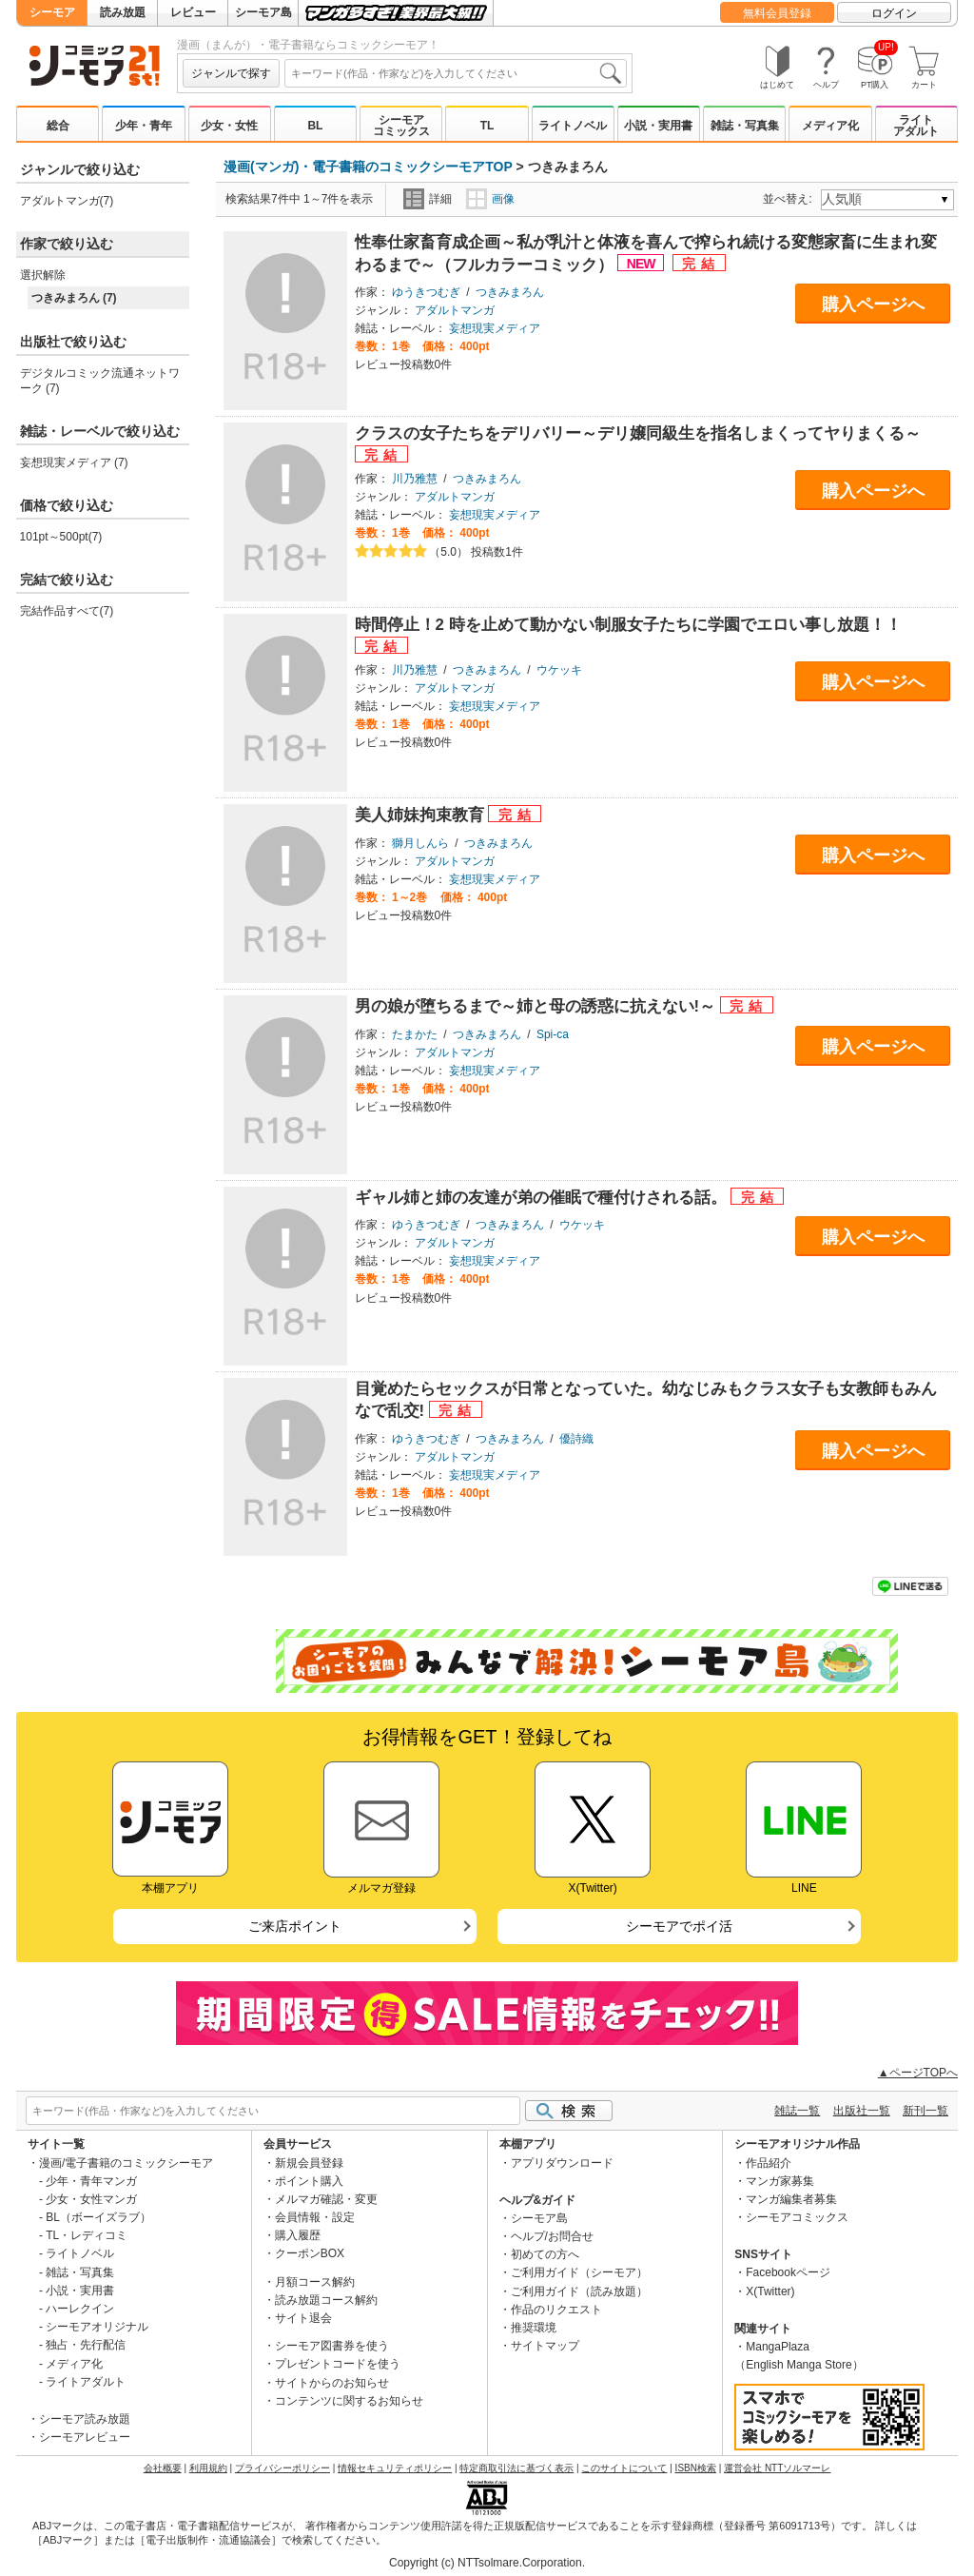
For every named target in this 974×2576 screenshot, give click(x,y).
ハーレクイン (80, 2308)
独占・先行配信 (86, 2344)
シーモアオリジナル (97, 2326)
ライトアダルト (916, 125)
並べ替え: (790, 199)
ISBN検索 (695, 2468)
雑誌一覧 (797, 2110)
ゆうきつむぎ (426, 292)
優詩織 (576, 1438)
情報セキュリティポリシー (395, 2468)
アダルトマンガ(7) (67, 200)
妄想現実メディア (494, 328)
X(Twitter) (770, 2291)
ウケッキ (559, 670)
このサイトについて (624, 2468)
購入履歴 (298, 2235)
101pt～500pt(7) (61, 536)
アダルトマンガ (455, 310)
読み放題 (123, 12)
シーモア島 (263, 12)
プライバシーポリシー (282, 2468)
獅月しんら (420, 843)
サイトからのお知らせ (332, 2382)
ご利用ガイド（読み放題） (579, 2291)
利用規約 (208, 2468)
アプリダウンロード (562, 2163)
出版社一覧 (861, 2110)
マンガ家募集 (780, 2181)
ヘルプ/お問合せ (552, 2236)
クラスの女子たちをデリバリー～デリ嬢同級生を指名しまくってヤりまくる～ (638, 433)
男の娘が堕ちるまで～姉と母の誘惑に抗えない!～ (537, 1006)
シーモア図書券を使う (332, 2345)
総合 (58, 125)
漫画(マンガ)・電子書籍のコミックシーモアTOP (368, 166)
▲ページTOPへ (918, 2072)
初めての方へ (545, 2254)
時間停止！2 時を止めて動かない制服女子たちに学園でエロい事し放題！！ (628, 625)
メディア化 (830, 125)
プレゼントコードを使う (337, 2363)
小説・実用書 (658, 125)
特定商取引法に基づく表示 (516, 2468)
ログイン (894, 13)
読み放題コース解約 (326, 2300)
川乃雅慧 (415, 478)
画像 (490, 199)
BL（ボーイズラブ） (98, 2217)
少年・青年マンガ (91, 2181)
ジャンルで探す (231, 73)
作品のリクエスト (556, 2309)
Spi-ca (552, 1034)
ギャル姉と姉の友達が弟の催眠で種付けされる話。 (543, 1198)
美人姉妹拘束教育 (422, 815)
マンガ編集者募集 (791, 2199)
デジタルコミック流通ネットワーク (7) (100, 380)
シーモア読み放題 (84, 2419)
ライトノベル (572, 125)
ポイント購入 (309, 2181)
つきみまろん (510, 292)
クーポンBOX (309, 2253)
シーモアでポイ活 (679, 1926)
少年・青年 (143, 125)
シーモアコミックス (401, 125)
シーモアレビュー (84, 2437)
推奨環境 (533, 2327)
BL (314, 125)
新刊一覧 (925, 2110)
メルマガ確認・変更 (326, 2199)
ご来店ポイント (294, 1926)
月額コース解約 (315, 2282)
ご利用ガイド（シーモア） (579, 2272)
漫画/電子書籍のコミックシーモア (126, 2163)
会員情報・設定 (315, 2217)
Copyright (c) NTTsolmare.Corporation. (487, 2562)
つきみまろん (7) (74, 298)
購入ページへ (873, 304)
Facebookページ (788, 2272)
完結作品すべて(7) (67, 611)
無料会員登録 (777, 13)
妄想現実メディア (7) (74, 462)
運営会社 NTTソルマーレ (777, 2468)
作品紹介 (768, 2163)
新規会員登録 (309, 2163)
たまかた (415, 1034)
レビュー (193, 12)
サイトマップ (545, 2345)
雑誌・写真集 (745, 125)
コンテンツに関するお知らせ (349, 2401)
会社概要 (163, 2468)
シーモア (52, 12)
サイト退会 (303, 2318)
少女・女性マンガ (91, 2199)
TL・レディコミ (86, 2235)
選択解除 (43, 275)
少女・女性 (229, 125)
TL (487, 125)
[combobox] (455, 73)
